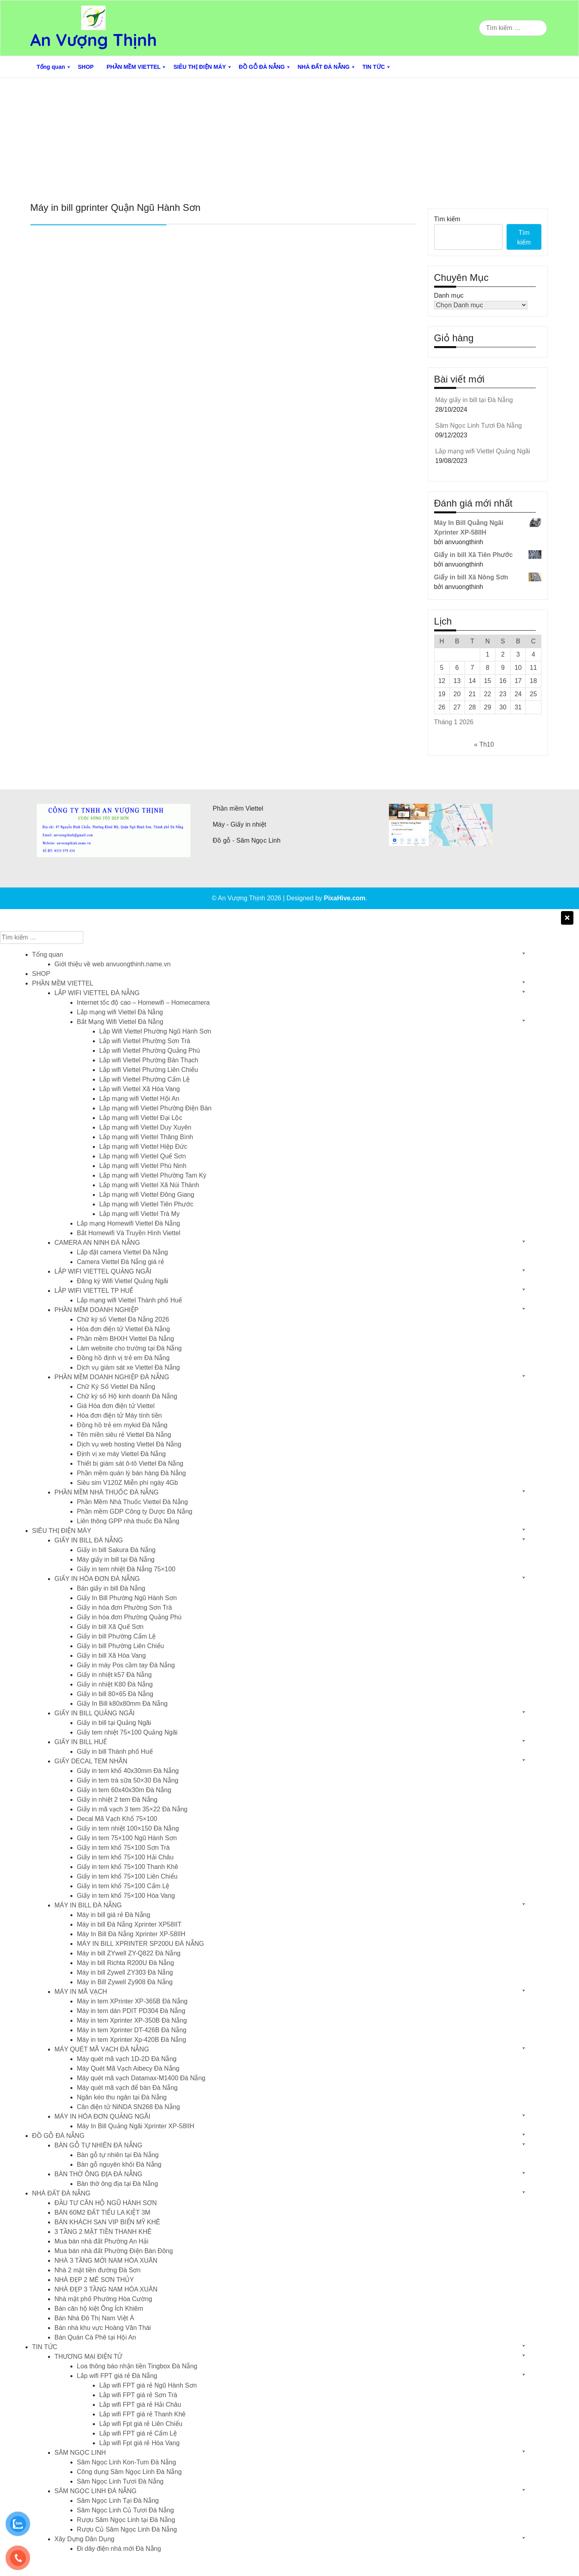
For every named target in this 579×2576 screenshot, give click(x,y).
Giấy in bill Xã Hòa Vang (111, 1655)
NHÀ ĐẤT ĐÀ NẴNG (324, 67)
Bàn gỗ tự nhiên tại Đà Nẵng (117, 2154)
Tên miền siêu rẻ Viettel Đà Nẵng (124, 1434)
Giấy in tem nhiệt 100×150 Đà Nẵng (128, 1828)
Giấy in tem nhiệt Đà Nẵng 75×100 (126, 1569)
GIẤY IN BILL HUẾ (80, 1742)
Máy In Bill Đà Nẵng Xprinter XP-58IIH (131, 1934)
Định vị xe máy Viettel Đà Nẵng (121, 1453)
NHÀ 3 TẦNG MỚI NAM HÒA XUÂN (105, 2260)
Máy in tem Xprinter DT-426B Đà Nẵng (131, 2030)
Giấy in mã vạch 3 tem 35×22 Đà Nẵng (132, 1809)
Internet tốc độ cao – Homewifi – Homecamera (143, 1002)
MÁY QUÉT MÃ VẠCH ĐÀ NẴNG (101, 2049)
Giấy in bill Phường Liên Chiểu (120, 1646)
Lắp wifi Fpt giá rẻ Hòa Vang (139, 2443)
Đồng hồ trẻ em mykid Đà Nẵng (122, 1425)
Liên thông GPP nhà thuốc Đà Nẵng (128, 1521)
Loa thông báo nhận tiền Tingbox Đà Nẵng (137, 2366)
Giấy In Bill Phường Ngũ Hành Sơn (127, 1597)
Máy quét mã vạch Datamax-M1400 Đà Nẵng (141, 2078)
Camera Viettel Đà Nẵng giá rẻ (120, 1261)
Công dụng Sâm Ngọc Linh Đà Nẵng (129, 2471)
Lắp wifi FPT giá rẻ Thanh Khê (142, 2414)
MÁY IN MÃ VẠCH (80, 1991)
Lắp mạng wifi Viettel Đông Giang (146, 1194)
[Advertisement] (290, 138)
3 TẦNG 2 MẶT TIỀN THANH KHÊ (103, 2231)
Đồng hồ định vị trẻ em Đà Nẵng (123, 1357)
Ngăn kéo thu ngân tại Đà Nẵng (121, 2097)
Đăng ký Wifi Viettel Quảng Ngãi (122, 1281)
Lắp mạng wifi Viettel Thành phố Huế (129, 1300)
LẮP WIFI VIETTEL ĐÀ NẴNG (97, 993)
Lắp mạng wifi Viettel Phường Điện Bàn (155, 1108)
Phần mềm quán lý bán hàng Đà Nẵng (131, 1473)
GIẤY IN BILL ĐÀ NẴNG (88, 1540)
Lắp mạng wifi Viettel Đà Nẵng (120, 1012)
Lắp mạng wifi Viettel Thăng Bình (146, 1137)
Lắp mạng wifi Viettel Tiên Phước (146, 1204)
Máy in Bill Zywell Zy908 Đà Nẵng (124, 1982)
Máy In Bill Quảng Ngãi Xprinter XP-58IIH (135, 2126)
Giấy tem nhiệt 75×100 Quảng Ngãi (127, 1732)
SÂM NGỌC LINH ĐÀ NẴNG (95, 2491)
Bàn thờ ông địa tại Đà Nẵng (117, 2183)
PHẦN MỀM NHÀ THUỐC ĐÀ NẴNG (106, 1492)
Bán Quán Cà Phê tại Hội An (95, 2337)
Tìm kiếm (447, 219)
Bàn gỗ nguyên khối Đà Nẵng (119, 2164)
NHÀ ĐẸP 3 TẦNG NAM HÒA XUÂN (106, 2289)
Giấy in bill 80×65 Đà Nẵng (115, 1694)
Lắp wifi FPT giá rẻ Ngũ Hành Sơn (148, 2385)
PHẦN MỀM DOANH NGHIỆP (96, 1309)
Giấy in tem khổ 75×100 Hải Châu (125, 1857)
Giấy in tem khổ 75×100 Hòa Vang (126, 1895)
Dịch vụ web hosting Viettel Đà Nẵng (129, 1444)
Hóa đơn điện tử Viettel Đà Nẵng (123, 1329)
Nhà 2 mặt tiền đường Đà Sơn (97, 2270)
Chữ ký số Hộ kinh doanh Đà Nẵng (127, 1396)
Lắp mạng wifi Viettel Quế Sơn (142, 1156)
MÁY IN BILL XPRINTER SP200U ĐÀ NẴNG (140, 1943)
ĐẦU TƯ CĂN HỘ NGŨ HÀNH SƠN (105, 2202)
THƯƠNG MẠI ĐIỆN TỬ (88, 2356)
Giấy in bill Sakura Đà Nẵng (116, 1549)
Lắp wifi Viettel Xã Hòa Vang (139, 1089)
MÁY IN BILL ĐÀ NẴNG (88, 1905)
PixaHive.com (344, 898)
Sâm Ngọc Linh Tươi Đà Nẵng (478, 425)
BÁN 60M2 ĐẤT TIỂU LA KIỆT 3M (102, 2212)
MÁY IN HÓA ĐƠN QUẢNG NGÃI (102, 2116)
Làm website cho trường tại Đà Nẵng (129, 1348)
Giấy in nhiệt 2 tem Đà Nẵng (117, 1799)
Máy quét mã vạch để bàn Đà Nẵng (127, 2087)
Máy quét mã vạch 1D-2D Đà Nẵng (126, 2058)
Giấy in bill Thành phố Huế (115, 1751)
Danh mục (449, 295)
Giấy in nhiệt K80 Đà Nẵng (115, 1684)
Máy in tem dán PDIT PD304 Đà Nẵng (131, 2010)
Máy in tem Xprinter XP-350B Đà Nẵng (132, 2020)
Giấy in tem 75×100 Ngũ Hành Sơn (127, 1838)
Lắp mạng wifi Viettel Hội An (139, 1098)
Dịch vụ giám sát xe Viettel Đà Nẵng (128, 1367)
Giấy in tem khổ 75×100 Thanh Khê (127, 1866)
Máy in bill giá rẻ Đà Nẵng (113, 1914)
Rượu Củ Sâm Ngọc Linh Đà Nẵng (127, 2529)
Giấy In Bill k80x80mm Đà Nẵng (122, 1703)
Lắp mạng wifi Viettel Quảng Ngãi (482, 451)
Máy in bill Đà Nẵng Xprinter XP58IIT (129, 1924)
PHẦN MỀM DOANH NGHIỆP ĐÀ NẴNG (111, 1377)
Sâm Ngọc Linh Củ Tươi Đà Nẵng (125, 2510)
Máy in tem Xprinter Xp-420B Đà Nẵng (131, 2039)
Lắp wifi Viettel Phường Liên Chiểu (148, 1069)
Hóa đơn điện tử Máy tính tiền (119, 1415)
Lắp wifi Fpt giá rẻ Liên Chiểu (140, 2423)
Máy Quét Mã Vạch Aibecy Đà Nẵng (128, 2068)
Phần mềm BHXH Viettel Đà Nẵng (125, 1338)
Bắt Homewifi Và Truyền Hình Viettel (128, 1233)
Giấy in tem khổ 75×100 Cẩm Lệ (123, 1886)
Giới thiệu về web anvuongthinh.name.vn (112, 964)
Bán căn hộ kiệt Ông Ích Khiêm (98, 2308)
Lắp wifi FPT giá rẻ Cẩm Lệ (138, 2433)
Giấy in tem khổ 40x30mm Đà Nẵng (128, 1770)
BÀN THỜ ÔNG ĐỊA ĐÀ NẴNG (98, 2174)
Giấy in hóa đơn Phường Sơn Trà (124, 1607)
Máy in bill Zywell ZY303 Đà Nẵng (125, 1972)
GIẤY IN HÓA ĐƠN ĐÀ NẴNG (97, 1578)
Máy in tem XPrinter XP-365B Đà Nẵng (132, 2001)
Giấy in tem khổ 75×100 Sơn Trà (123, 1847)
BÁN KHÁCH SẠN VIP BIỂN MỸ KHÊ (107, 2222)
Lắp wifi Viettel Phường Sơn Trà (144, 1041)
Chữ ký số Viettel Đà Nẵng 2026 (123, 1319)
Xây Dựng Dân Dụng (84, 2539)
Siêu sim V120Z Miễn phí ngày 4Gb (127, 1482)
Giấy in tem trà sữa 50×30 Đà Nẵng (127, 1780)
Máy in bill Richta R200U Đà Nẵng (125, 1962)
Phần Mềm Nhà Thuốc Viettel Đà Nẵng (132, 1501)
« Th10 (484, 744)
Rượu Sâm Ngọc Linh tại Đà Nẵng (126, 2519)
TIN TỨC (374, 67)
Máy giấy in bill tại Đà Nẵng (474, 400)
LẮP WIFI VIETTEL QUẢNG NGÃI (102, 1271)
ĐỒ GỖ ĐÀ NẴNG (262, 67)
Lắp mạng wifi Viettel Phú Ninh (142, 1165)
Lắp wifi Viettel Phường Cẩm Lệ (144, 1079)
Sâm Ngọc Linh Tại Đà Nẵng (118, 2500)
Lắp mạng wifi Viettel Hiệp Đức (143, 1146)
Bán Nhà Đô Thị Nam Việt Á (94, 2318)
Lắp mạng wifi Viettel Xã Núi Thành (149, 1185)
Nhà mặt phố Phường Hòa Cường (103, 2299)
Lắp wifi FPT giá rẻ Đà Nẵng (117, 2375)
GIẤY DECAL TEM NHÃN (90, 1761)
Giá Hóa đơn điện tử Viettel (115, 1405)
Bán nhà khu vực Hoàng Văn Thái (102, 2327)
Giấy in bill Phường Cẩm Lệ (116, 1636)
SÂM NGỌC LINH (80, 2452)
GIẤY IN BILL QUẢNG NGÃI (94, 1713)
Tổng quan (51, 67)
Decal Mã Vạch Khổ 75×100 (117, 1818)
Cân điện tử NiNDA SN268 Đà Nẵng (128, 2106)
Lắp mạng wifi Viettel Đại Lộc (140, 1117)
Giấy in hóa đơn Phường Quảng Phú (129, 1617)
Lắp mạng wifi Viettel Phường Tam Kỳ (152, 1175)
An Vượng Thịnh (93, 39)
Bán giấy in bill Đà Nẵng (111, 1588)
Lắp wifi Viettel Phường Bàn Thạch (148, 1060)
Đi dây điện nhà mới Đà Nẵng (119, 2548)
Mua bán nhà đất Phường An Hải (101, 2241)
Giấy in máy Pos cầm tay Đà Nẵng (126, 1665)
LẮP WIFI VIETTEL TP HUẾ (93, 1290)
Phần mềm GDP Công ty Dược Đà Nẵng (134, 1511)
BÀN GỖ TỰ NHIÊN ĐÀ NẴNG (98, 2145)
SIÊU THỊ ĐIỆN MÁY (199, 67)
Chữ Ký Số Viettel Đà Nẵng (116, 1386)
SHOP (86, 67)
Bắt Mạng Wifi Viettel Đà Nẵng (120, 1021)
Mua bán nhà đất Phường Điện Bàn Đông (113, 2250)
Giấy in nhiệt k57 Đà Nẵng (114, 1674)
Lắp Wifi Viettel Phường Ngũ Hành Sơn (155, 1031)
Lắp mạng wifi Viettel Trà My (139, 1213)
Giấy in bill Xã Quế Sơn (110, 1626)
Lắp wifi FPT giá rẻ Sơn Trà (138, 2395)
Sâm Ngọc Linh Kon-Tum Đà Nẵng (126, 2462)
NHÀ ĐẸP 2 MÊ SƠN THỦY (94, 2279)
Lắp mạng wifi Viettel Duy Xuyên (145, 1127)
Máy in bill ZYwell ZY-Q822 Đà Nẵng (128, 1953)
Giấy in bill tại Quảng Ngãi (114, 1722)
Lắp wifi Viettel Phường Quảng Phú (149, 1050)
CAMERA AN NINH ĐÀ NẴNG (97, 1242)
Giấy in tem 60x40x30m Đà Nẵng (124, 1790)
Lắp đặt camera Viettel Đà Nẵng (122, 1252)
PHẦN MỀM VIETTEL (133, 67)
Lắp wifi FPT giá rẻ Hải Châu (140, 2404)
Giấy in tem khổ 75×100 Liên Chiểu (127, 1876)
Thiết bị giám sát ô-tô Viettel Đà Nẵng (130, 1463)
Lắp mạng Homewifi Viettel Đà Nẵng (128, 1223)
